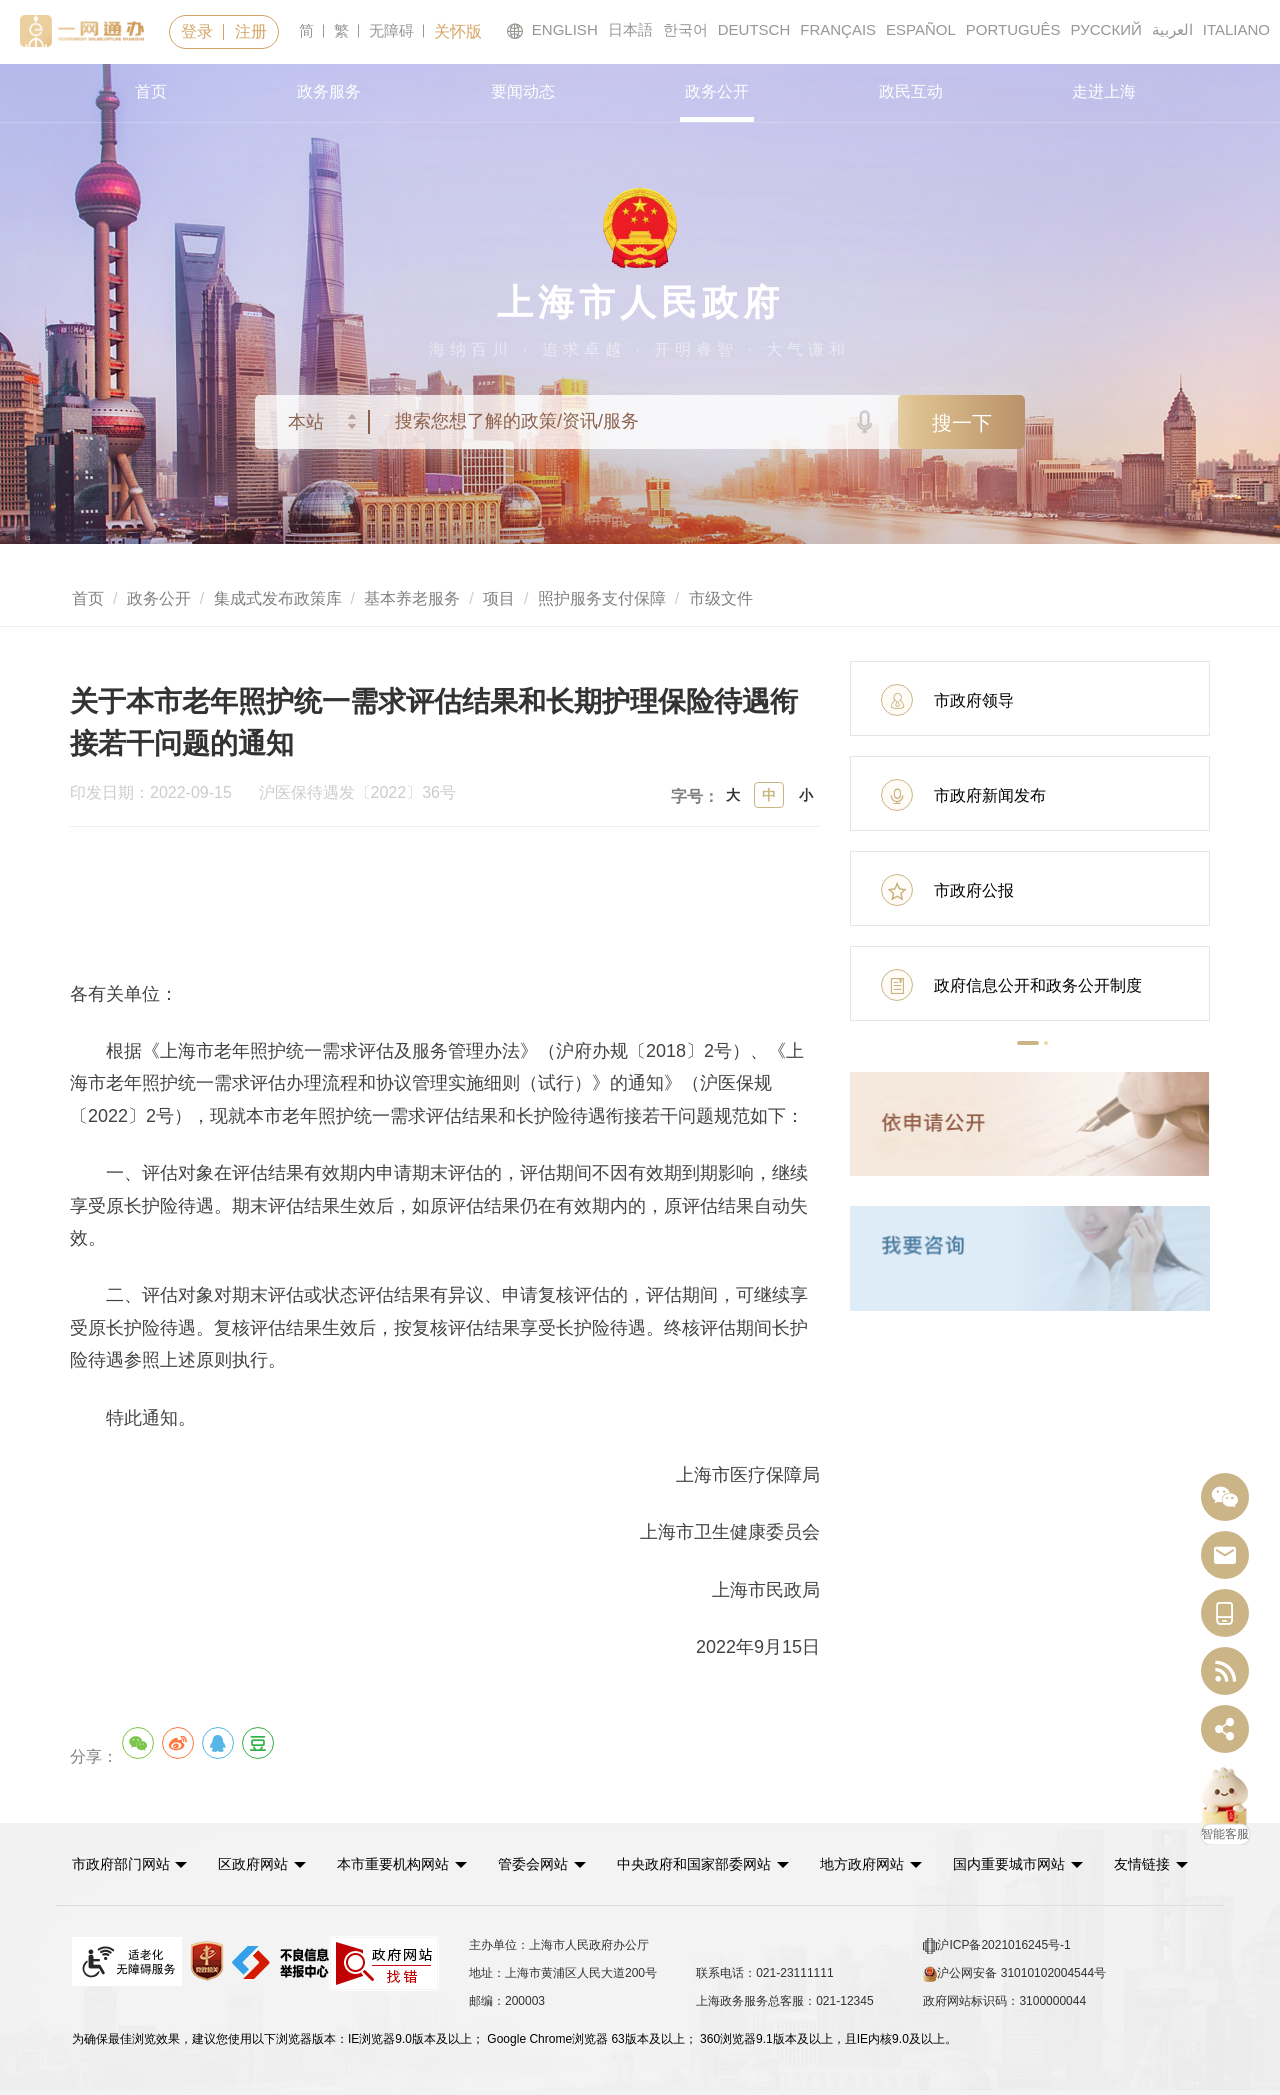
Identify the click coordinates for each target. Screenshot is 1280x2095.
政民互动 (911, 91)
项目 (499, 598)
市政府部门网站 (121, 1863)
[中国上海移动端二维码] (1225, 1613)
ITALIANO (1236, 29)
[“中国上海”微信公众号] (1225, 1497)
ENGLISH (552, 30)
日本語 (630, 29)
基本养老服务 (412, 598)
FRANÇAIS (838, 29)
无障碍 (391, 30)
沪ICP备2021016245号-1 (996, 1945)
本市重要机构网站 (396, 1863)
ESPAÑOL (921, 29)
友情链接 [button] (1158, 1863)
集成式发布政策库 (278, 598)
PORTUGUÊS (1013, 29)
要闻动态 (523, 91)
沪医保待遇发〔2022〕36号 (357, 793)
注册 (251, 31)
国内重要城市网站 (1015, 1863)
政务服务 (329, 91)
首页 (151, 91)
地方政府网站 (867, 1863)
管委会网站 (537, 1863)
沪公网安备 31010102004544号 (1014, 1973)
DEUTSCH (754, 29)
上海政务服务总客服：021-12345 (784, 2000)
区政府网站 (255, 1863)
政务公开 (717, 91)
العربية (1172, 29)
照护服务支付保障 (602, 598)
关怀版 (458, 31)
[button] (1028, 1043)
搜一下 (962, 423)
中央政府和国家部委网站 (699, 1863)
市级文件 (721, 598)
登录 (197, 31)
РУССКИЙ (1106, 29)
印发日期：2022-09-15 (162, 793)
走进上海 (1104, 91)
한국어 (685, 29)
